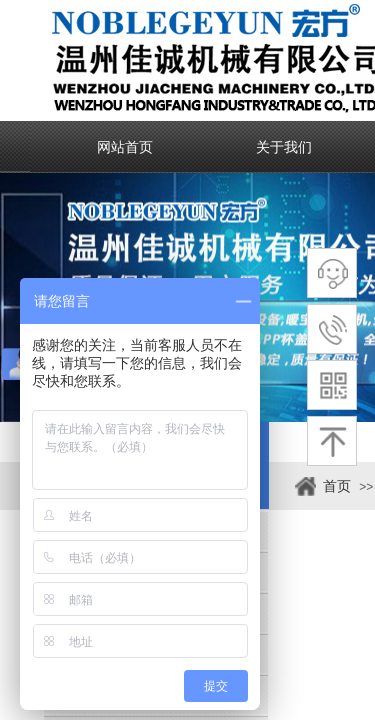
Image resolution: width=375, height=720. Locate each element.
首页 (337, 486)
